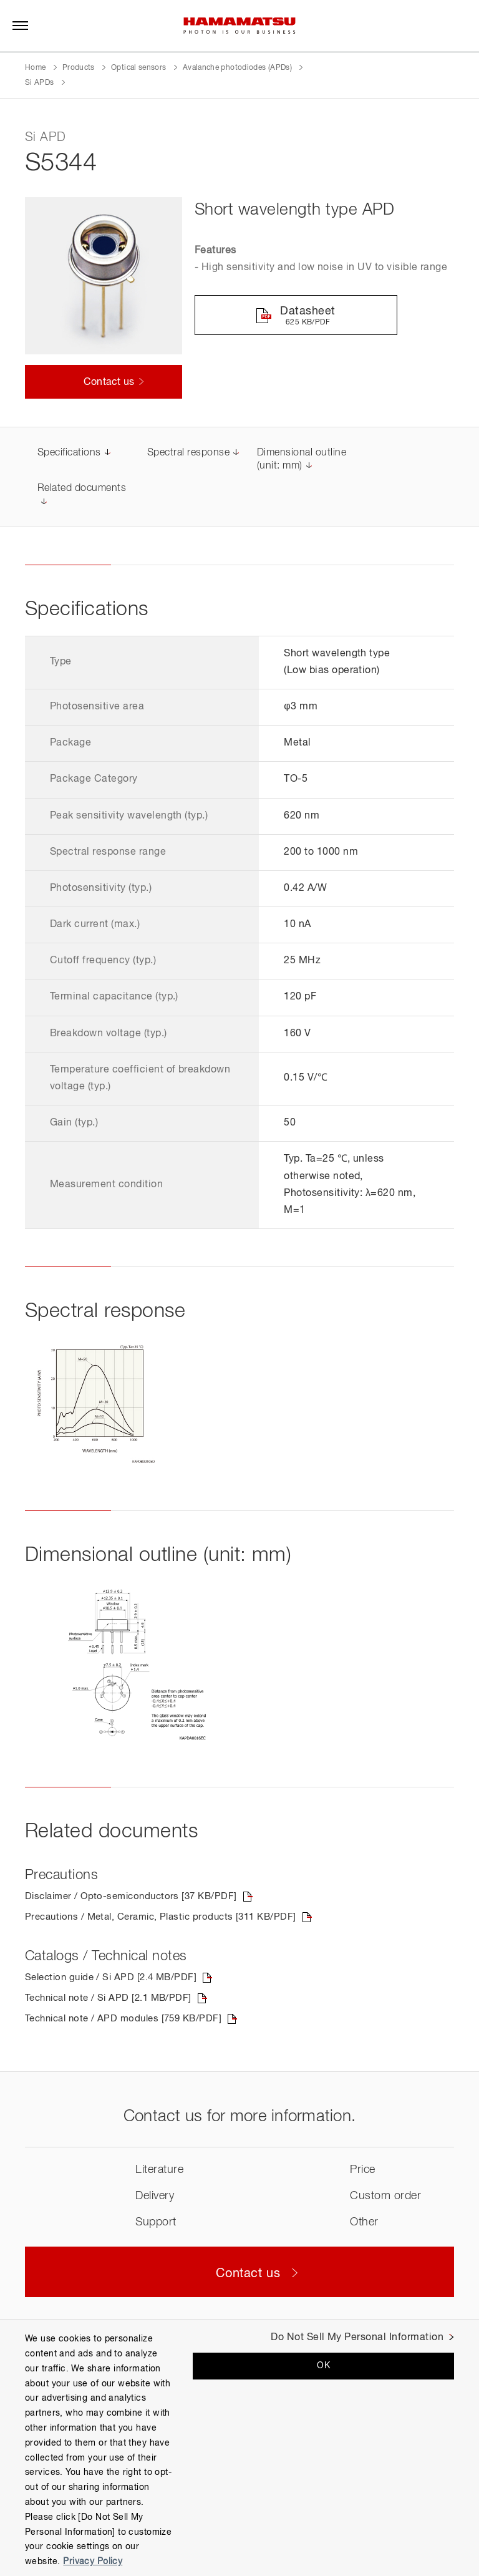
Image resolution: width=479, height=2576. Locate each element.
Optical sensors (138, 68)
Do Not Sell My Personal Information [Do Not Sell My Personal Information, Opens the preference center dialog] (357, 2338)
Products (78, 68)
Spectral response (188, 454)
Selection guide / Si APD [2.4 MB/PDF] (115, 1979)
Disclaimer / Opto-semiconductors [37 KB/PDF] (137, 1897)
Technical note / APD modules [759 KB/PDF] (129, 2021)
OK (323, 2365)
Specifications (69, 454)
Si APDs (40, 83)
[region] (239, 2447)
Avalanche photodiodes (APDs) (237, 68)
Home (35, 68)
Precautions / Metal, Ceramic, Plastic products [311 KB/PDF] (169, 1918)
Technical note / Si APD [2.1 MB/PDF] (113, 2000)
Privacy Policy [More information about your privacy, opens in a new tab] (92, 2561)
